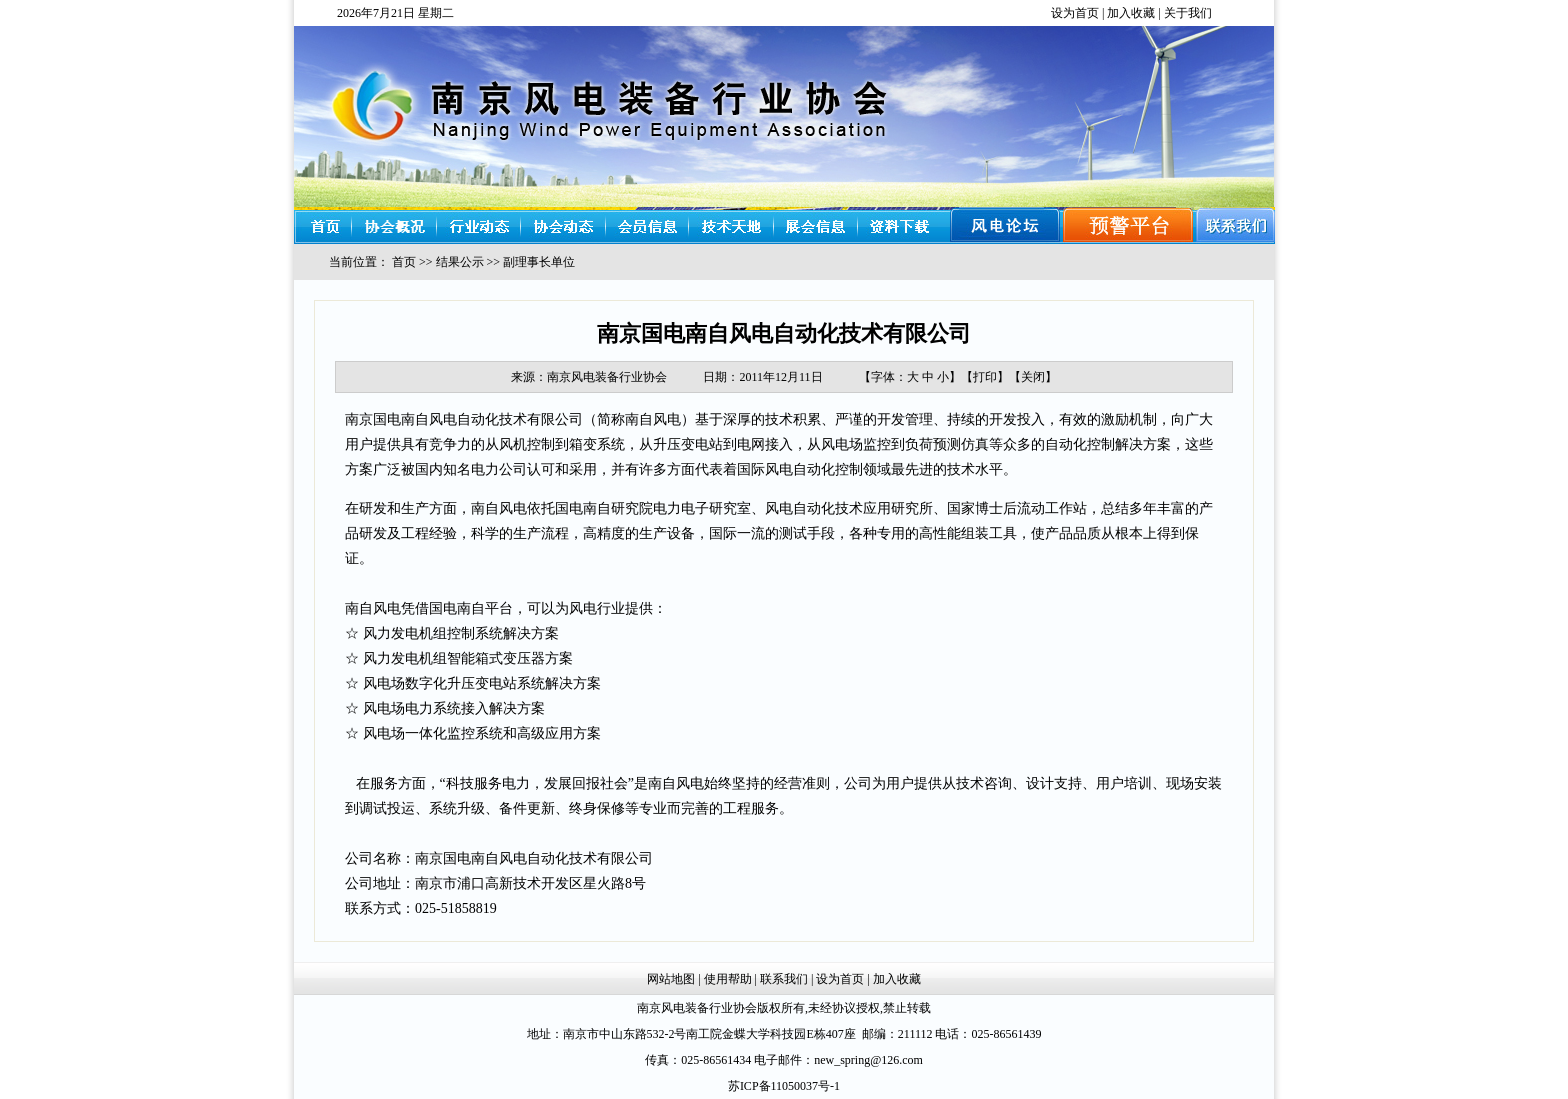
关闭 (1033, 377)
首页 (404, 262)
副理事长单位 (539, 262)
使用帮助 (728, 979)
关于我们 (1188, 13)
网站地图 (671, 979)
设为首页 (1075, 13)
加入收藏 (1131, 13)
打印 (985, 377)
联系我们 (784, 979)
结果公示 (460, 262)
